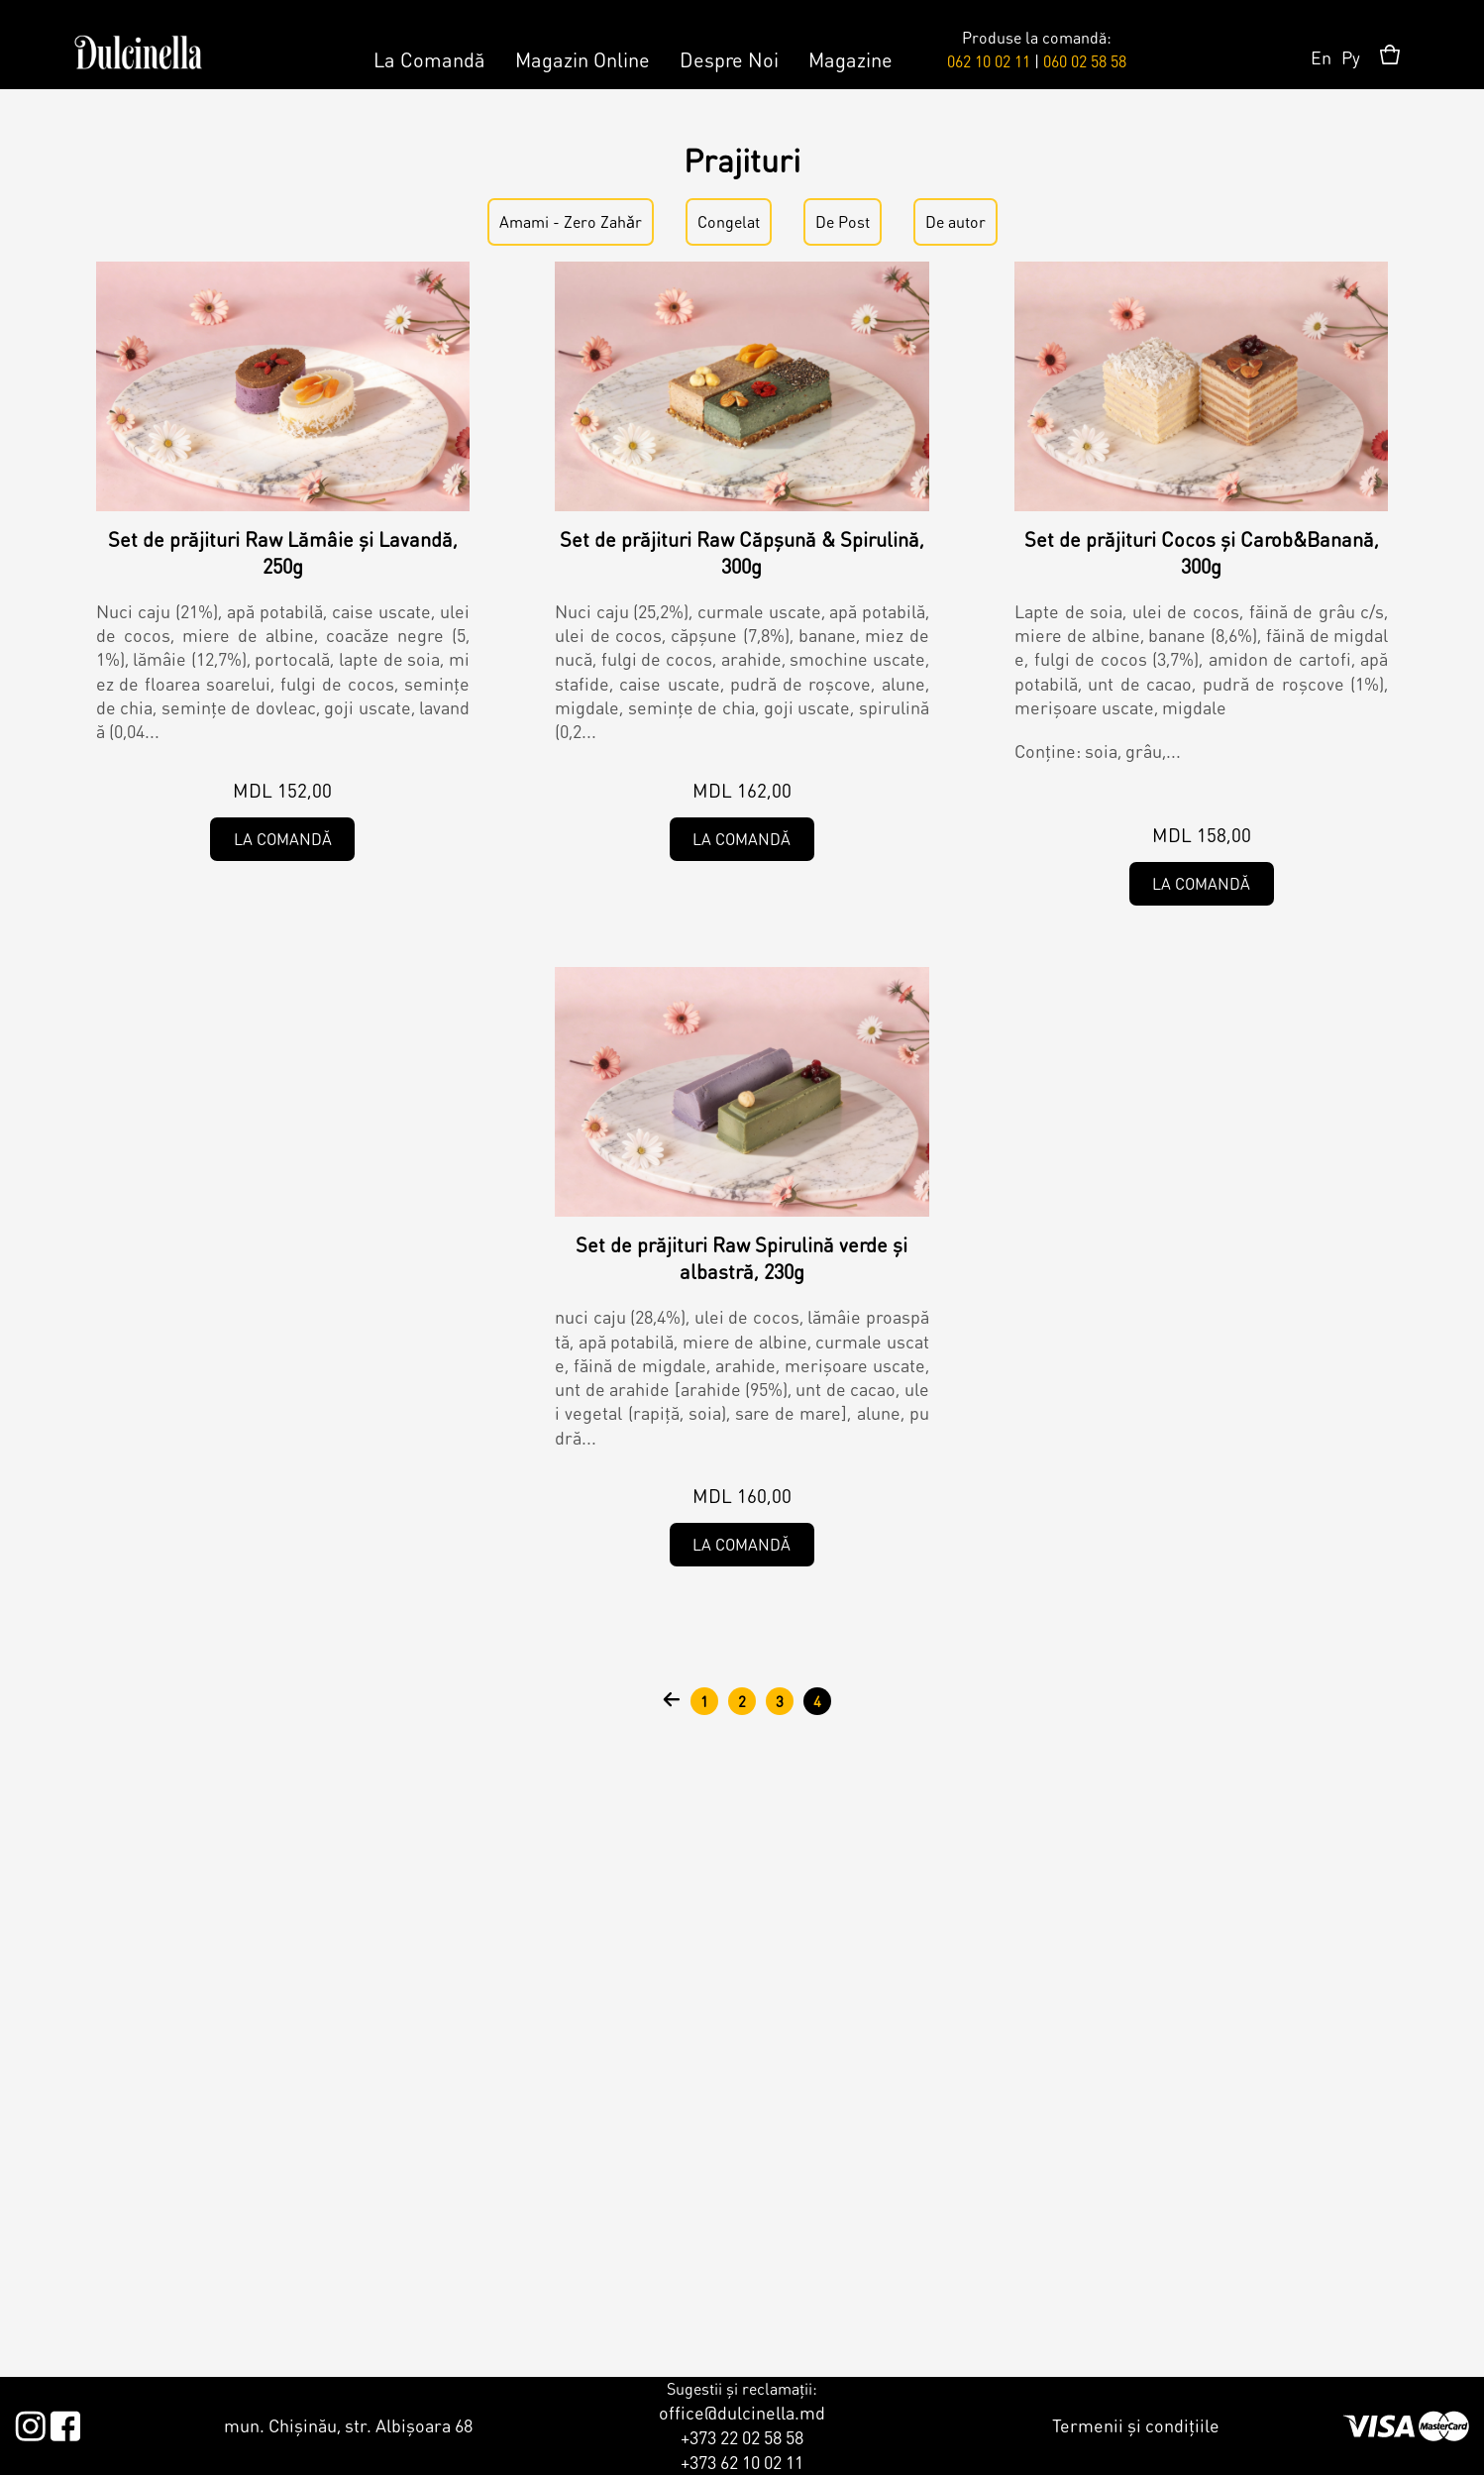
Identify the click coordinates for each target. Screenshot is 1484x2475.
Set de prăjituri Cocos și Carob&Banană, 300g (1201, 552)
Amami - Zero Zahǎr (570, 221)
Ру (1350, 57)
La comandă (283, 838)
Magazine (850, 59)
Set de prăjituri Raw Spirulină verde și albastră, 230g (741, 1258)
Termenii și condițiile (1135, 2425)
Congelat (728, 221)
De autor (955, 221)
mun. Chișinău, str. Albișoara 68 (348, 2425)
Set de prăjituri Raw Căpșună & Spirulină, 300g (742, 552)
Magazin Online (582, 59)
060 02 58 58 (1084, 61)
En (1321, 57)
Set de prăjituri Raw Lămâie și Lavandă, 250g (283, 552)
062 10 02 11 (988, 61)
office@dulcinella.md (742, 2412)
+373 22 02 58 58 (742, 2436)
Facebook (65, 2422)
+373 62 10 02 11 (742, 2461)
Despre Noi (729, 59)
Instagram (30, 2422)
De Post (842, 221)
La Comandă (429, 59)
